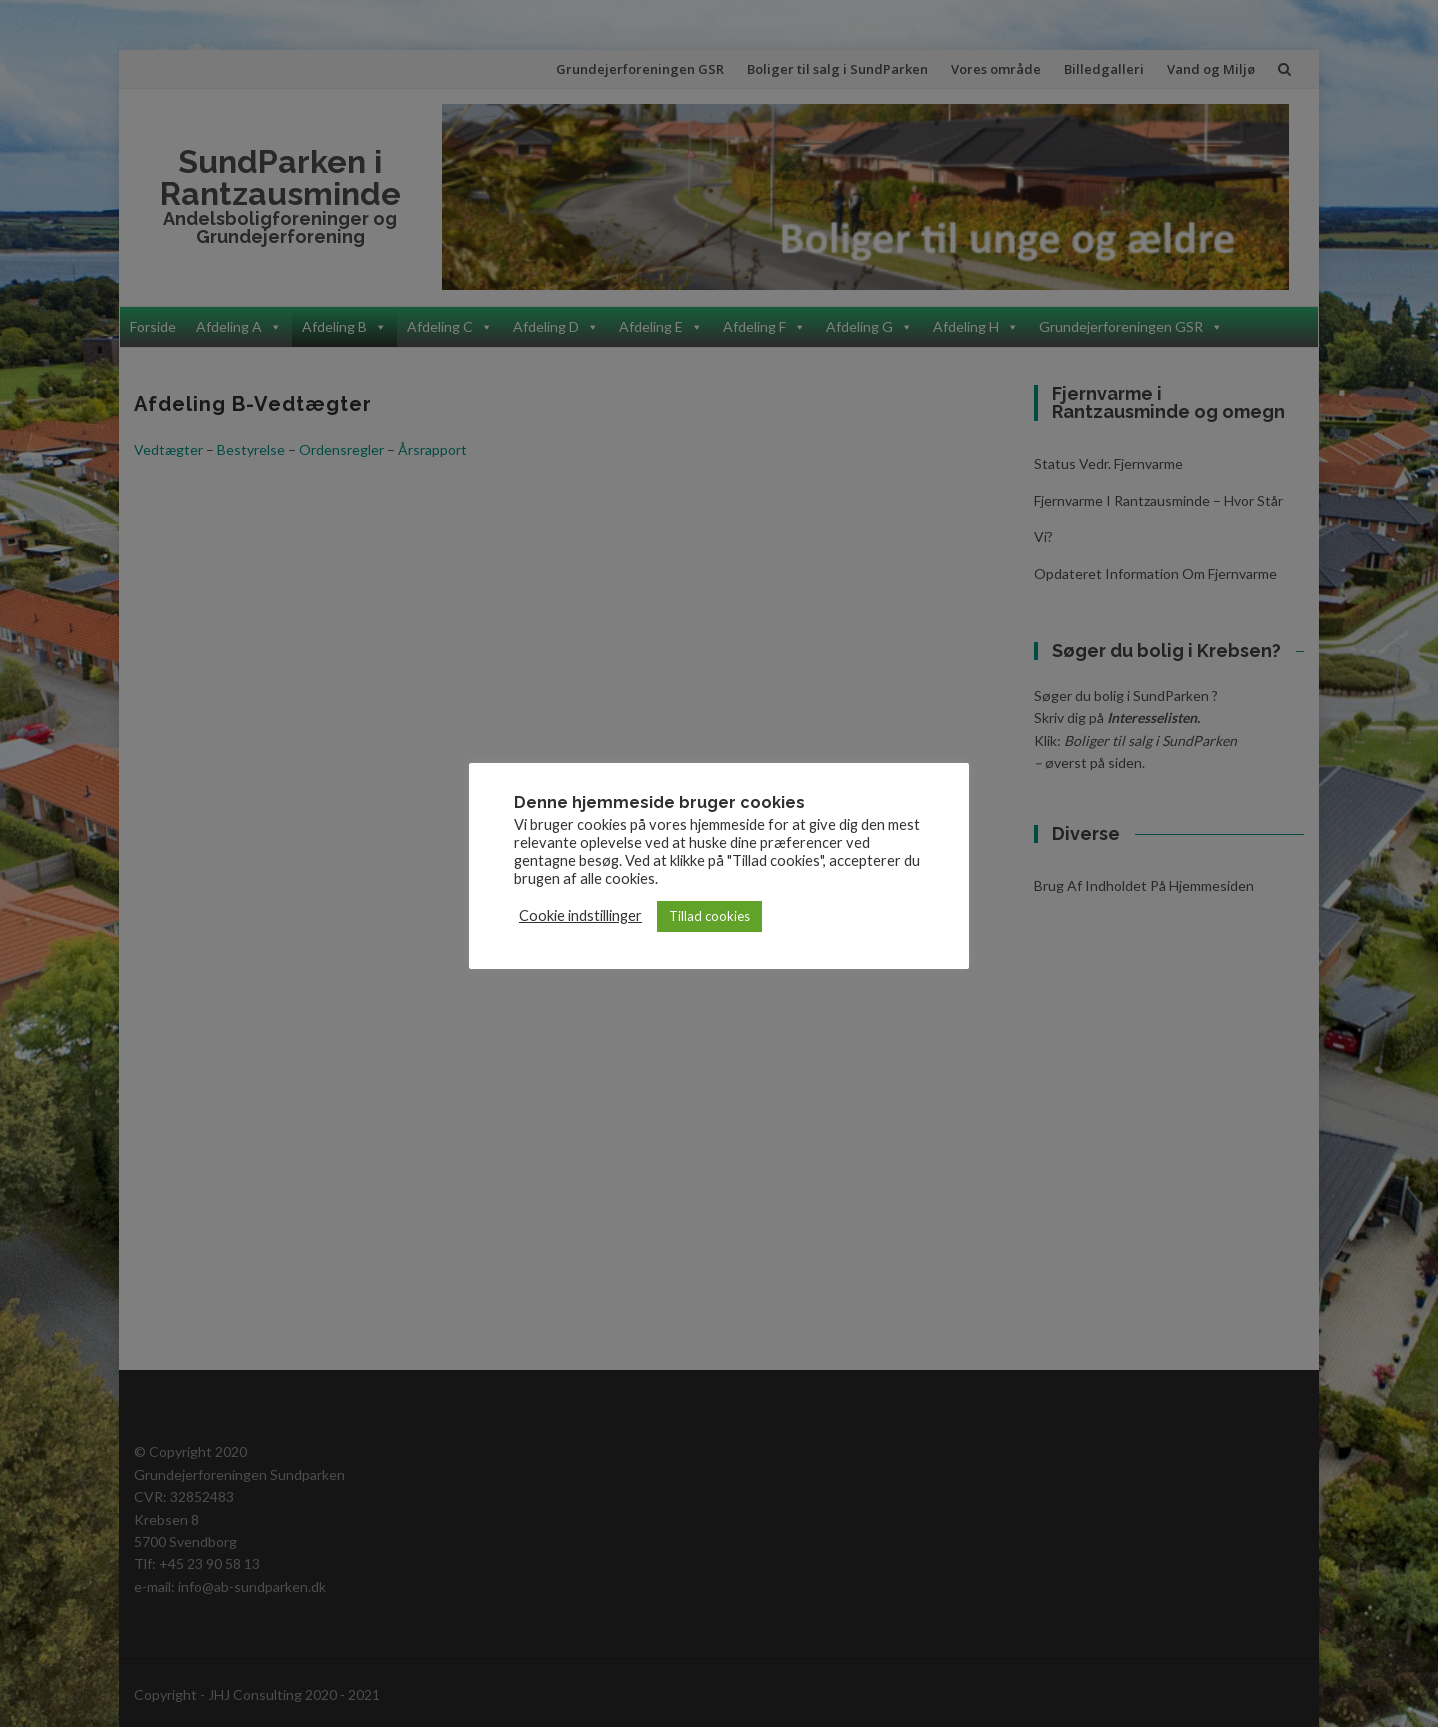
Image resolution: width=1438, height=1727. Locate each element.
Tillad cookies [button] (709, 916)
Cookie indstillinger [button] (580, 915)
